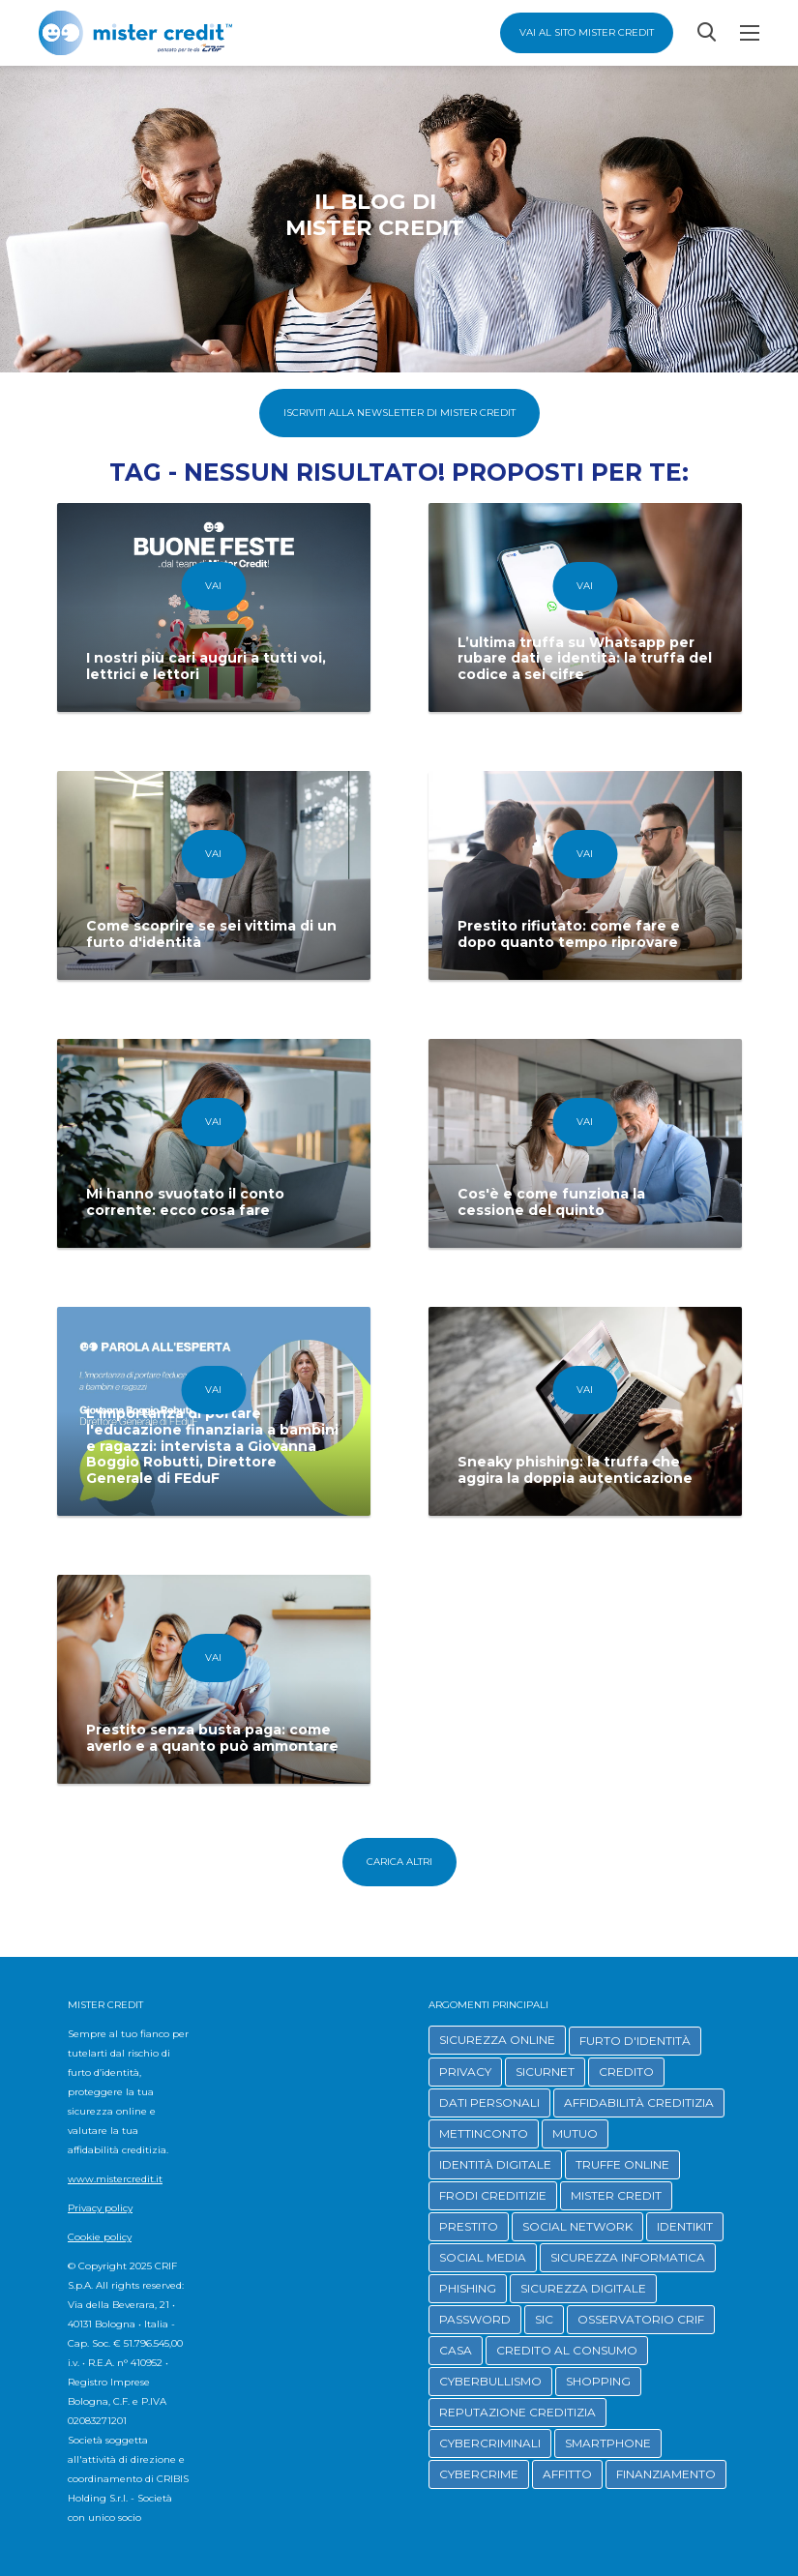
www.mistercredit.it (115, 2179)
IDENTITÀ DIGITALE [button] (495, 2164)
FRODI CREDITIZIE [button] (493, 2195)
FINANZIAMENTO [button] (666, 2474)
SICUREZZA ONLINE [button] (497, 2039)
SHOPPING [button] (598, 2381)
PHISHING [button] (467, 2288)
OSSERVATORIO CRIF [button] (640, 2319)
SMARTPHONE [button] (608, 2443)
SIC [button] (544, 2319)
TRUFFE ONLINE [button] (622, 2164)
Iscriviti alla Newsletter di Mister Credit (399, 412)
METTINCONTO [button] (483, 2133)
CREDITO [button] (626, 2071)
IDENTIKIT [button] (685, 2226)
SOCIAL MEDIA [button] (482, 2257)
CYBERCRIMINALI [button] (490, 2443)
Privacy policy (100, 2208)
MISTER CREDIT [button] (616, 2195)
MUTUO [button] (575, 2133)
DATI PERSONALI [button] (489, 2102)
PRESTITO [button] (468, 2226)
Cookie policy (100, 2237)
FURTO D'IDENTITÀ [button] (635, 2040)
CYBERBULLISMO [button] (490, 2381)
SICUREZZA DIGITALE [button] (583, 2288)
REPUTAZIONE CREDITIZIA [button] (517, 2412)
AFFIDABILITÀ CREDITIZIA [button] (639, 2102)
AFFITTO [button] (567, 2474)
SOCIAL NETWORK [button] (577, 2226)
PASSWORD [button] (475, 2319)
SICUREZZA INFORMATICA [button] (627, 2257)
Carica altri (399, 1861)
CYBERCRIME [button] (478, 2474)
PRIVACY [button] (465, 2071)
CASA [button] (455, 2350)
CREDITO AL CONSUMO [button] (566, 2350)
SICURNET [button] (545, 2071)
